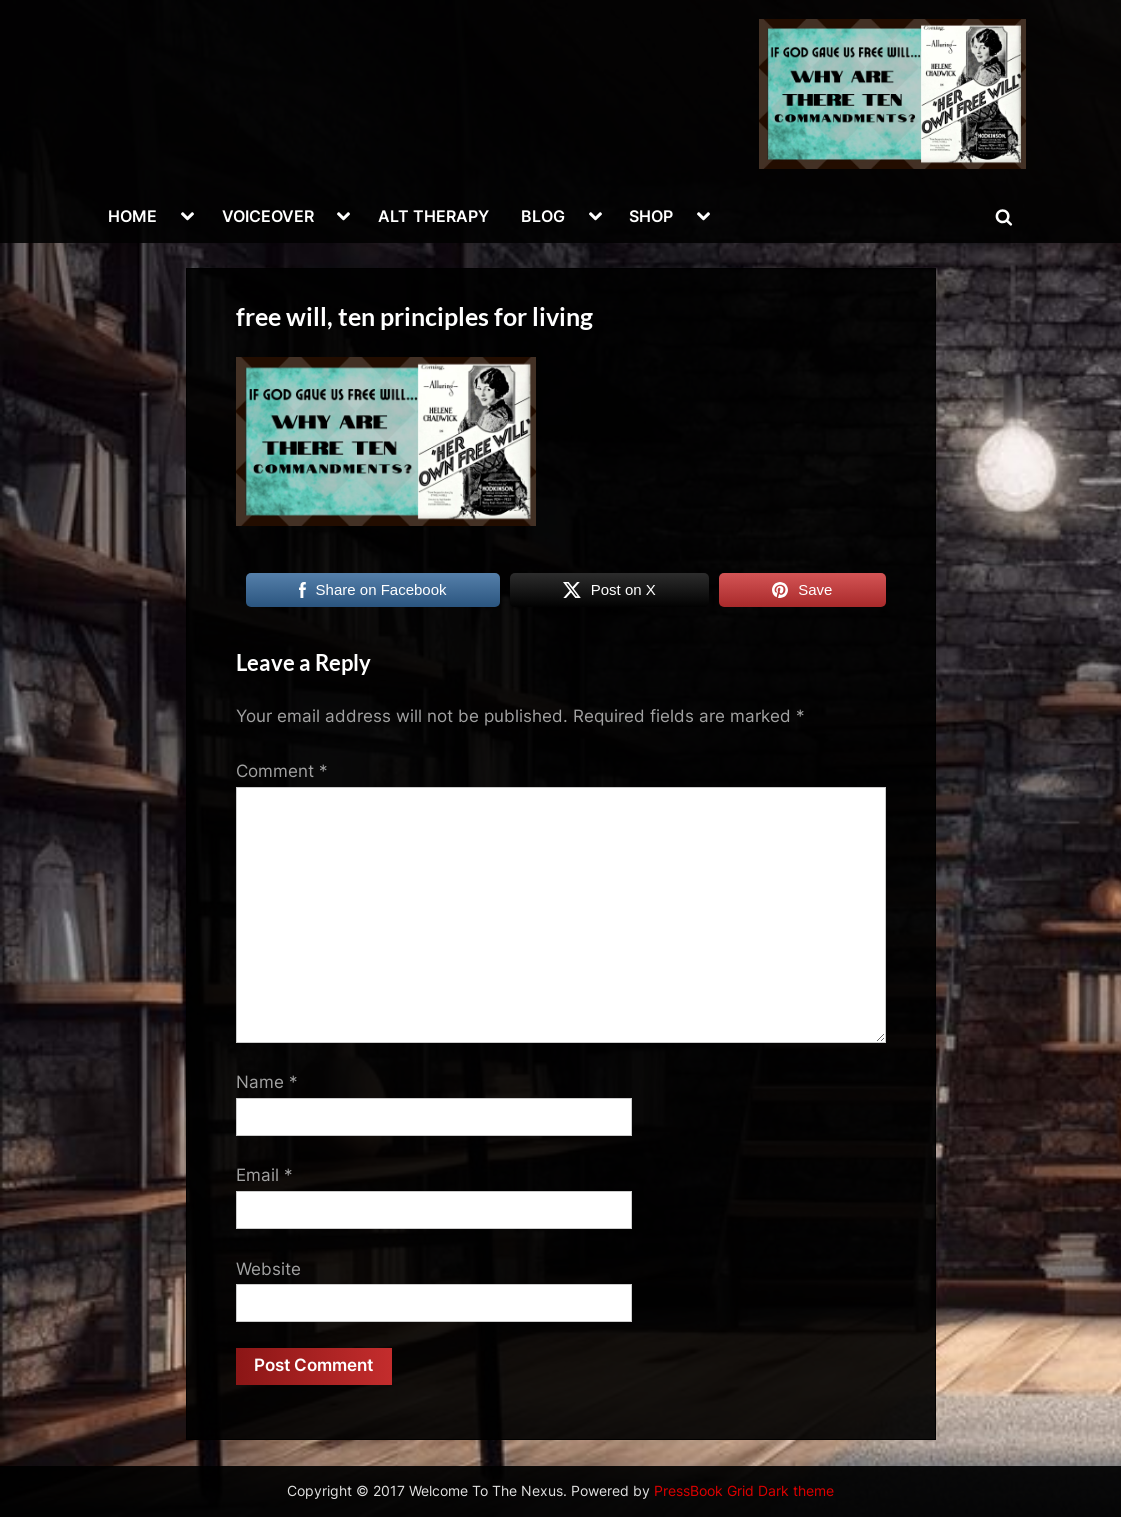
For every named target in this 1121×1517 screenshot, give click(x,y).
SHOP (651, 216)
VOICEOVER (268, 216)
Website (268, 1269)
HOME (132, 216)
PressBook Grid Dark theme (744, 1491)
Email (264, 1175)
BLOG (543, 216)
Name (267, 1082)
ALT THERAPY (433, 216)
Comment (282, 771)
